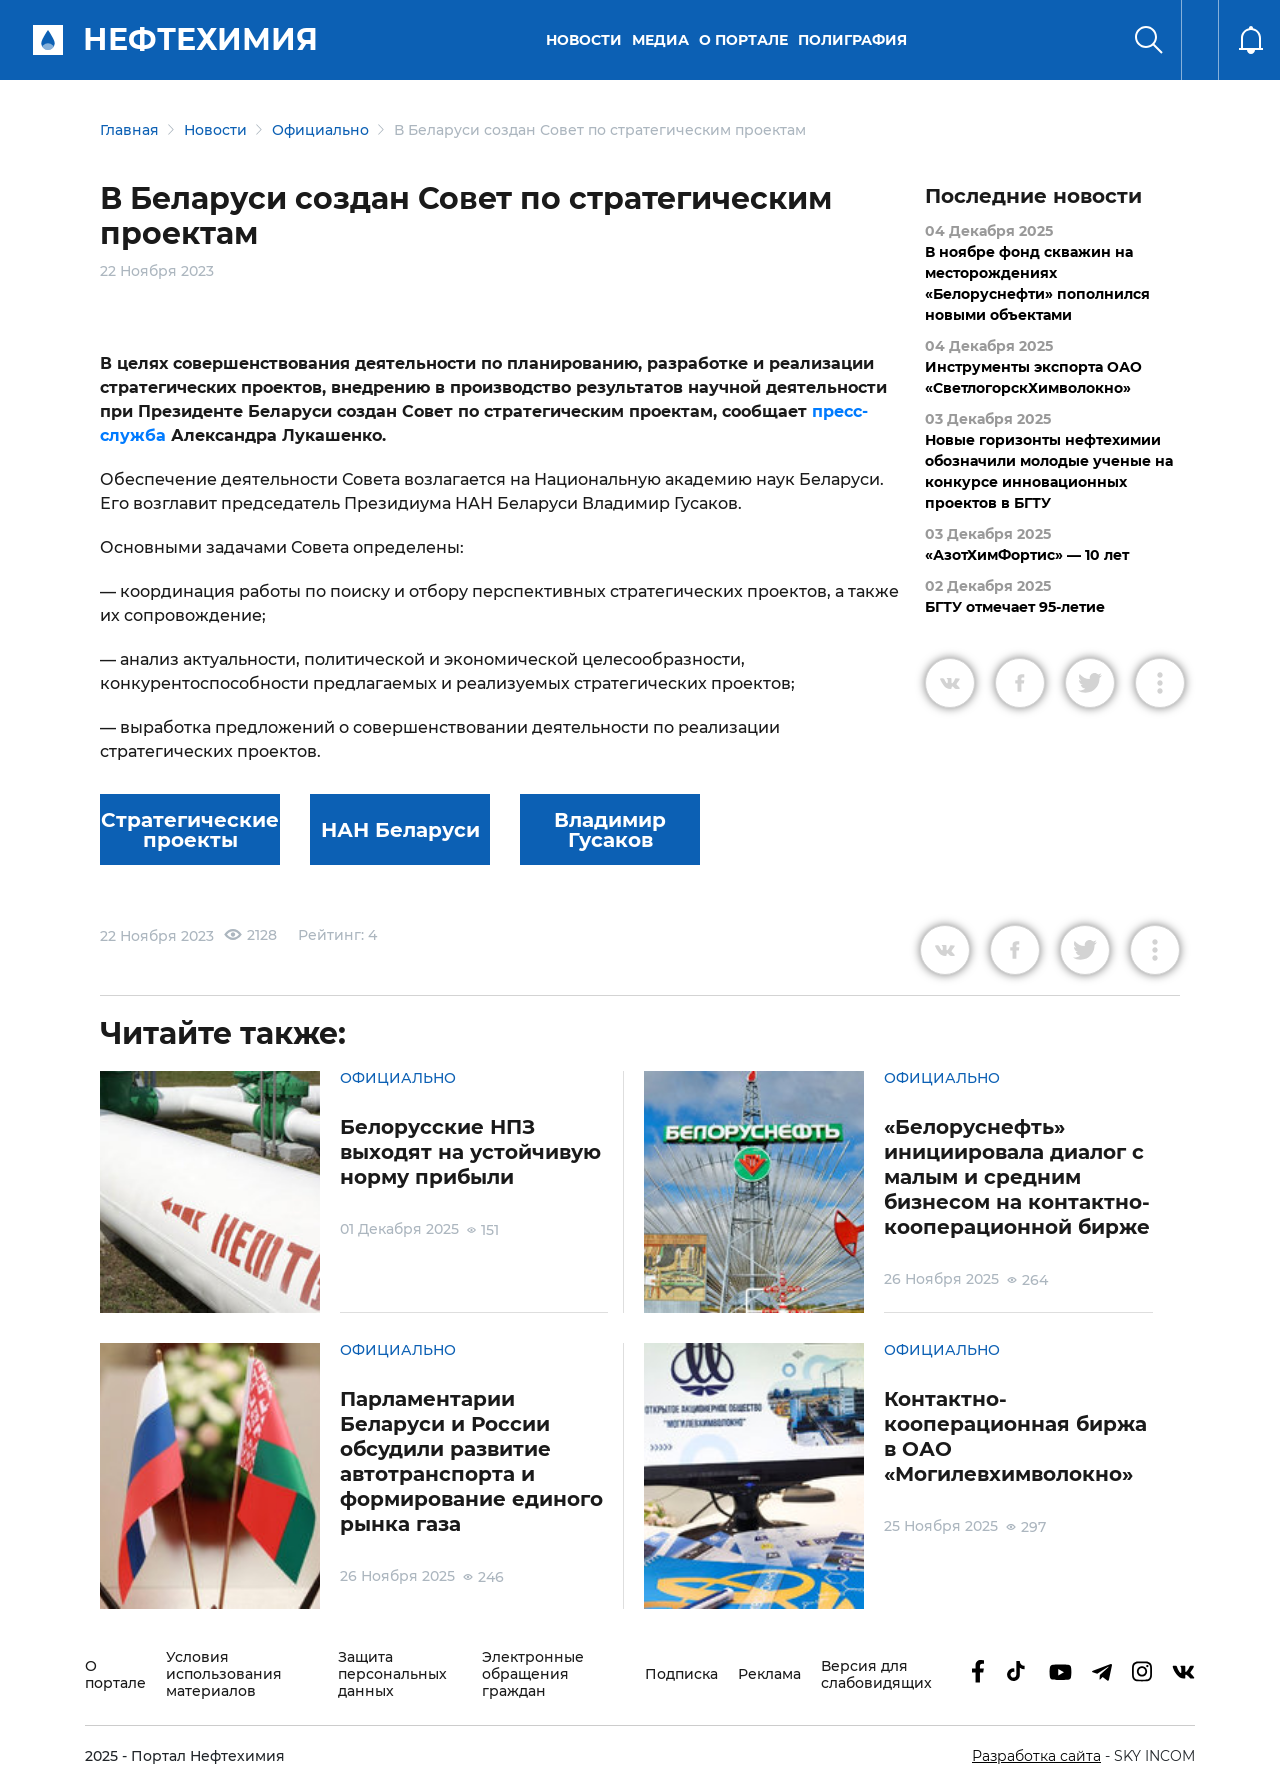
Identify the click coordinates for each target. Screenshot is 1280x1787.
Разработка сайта (1036, 1756)
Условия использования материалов (224, 1674)
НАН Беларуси (400, 830)
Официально (320, 130)
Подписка (681, 1674)
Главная (129, 130)
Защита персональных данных (392, 1674)
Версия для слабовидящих (876, 1675)
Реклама (769, 1674)
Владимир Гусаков (610, 830)
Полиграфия (852, 40)
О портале (743, 40)
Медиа (660, 40)
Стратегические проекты (190, 830)
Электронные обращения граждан (533, 1674)
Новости (584, 40)
